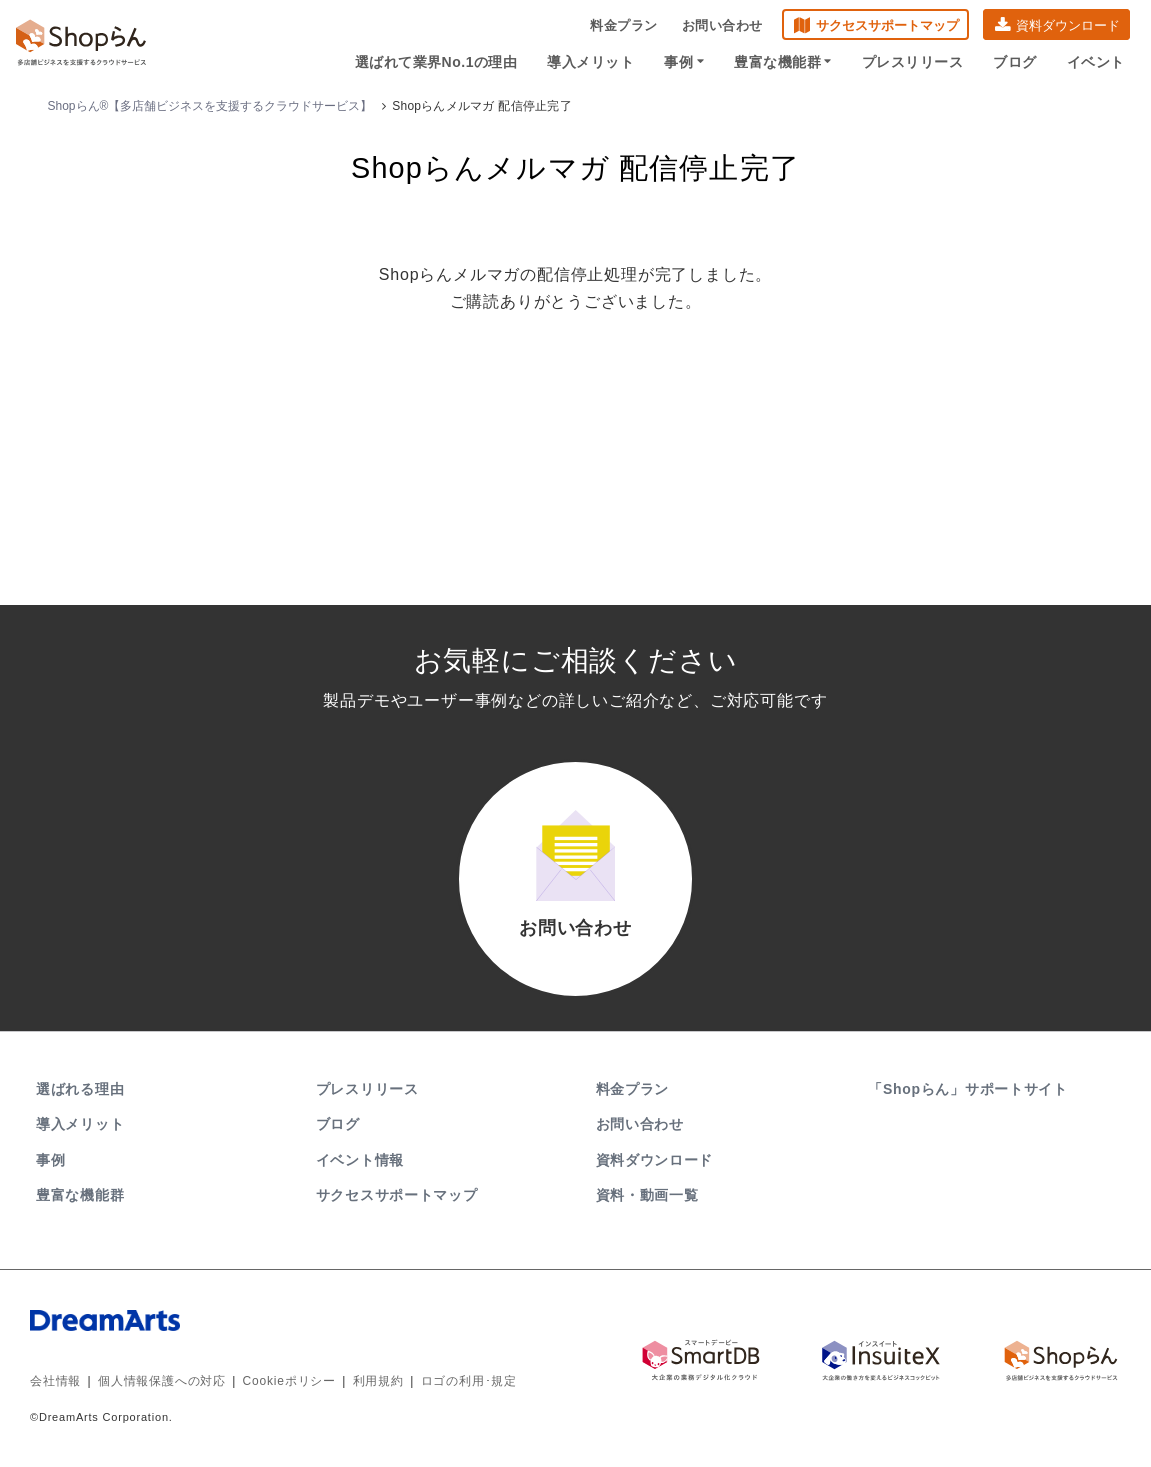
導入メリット (591, 62)
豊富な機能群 (783, 62)
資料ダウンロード (1068, 25)
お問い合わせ (722, 25)
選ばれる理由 (80, 1089)
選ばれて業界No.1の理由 (436, 62)
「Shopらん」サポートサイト (969, 1089)
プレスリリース (913, 62)
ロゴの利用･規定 (469, 1382)
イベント (1096, 62)
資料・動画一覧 (647, 1195)
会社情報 (55, 1382)
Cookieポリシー (289, 1382)
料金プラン (624, 25)
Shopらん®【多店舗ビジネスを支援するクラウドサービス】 (210, 106)
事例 (685, 62)
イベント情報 (360, 1160)
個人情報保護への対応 (162, 1382)
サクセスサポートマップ (887, 25)
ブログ (1016, 62)
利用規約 (378, 1382)
